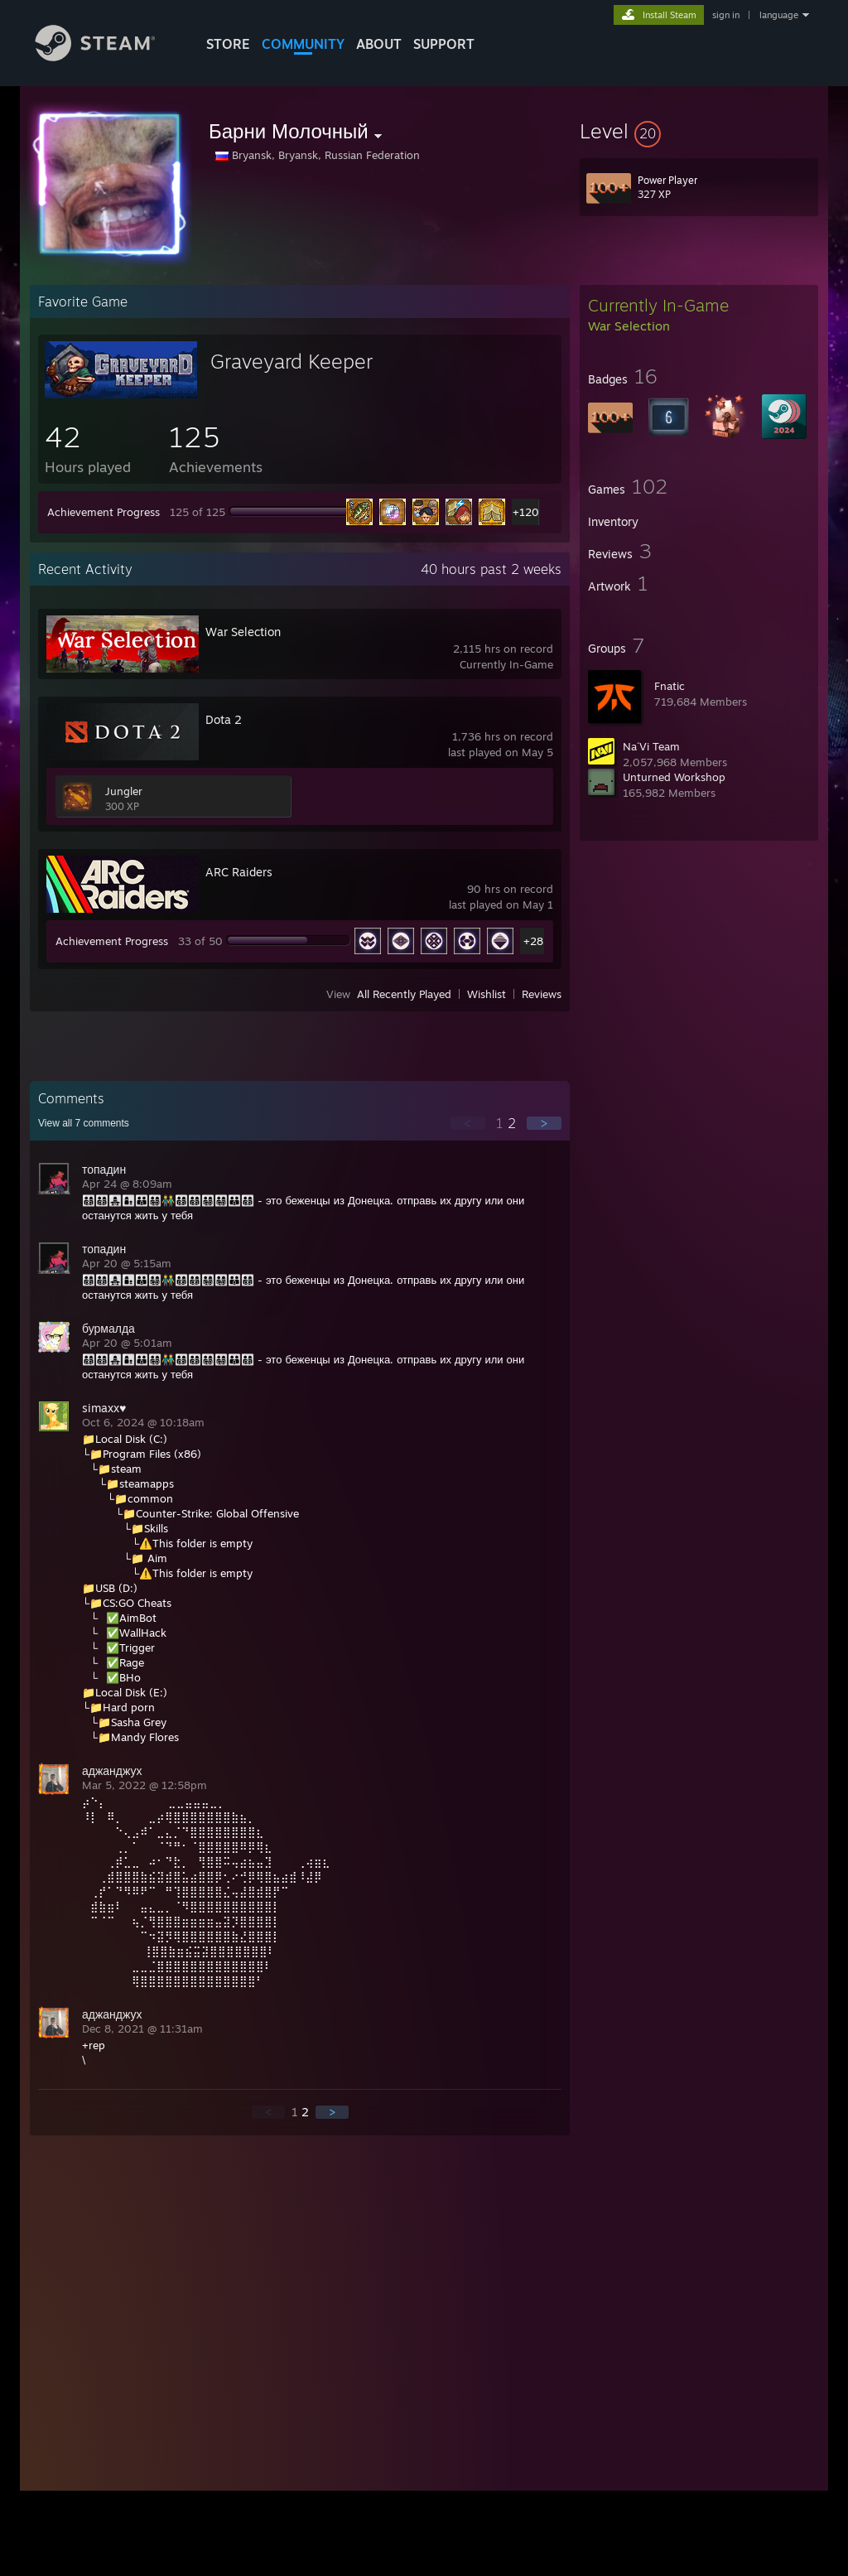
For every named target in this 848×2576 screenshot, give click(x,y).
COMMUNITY (303, 44)
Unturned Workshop (674, 777)
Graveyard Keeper (291, 361)
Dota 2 (223, 719)
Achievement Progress (103, 512)
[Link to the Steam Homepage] (108, 57)
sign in (726, 15)
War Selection (243, 632)
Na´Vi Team (651, 746)
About (379, 44)
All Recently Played (404, 994)
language (778, 15)
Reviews (541, 994)
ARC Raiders (238, 872)
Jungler (123, 791)
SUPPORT (444, 44)
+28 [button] (533, 941)
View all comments (83, 1123)
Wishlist (486, 994)
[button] (699, 130)
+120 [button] (525, 512)
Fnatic (669, 685)
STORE (228, 44)
